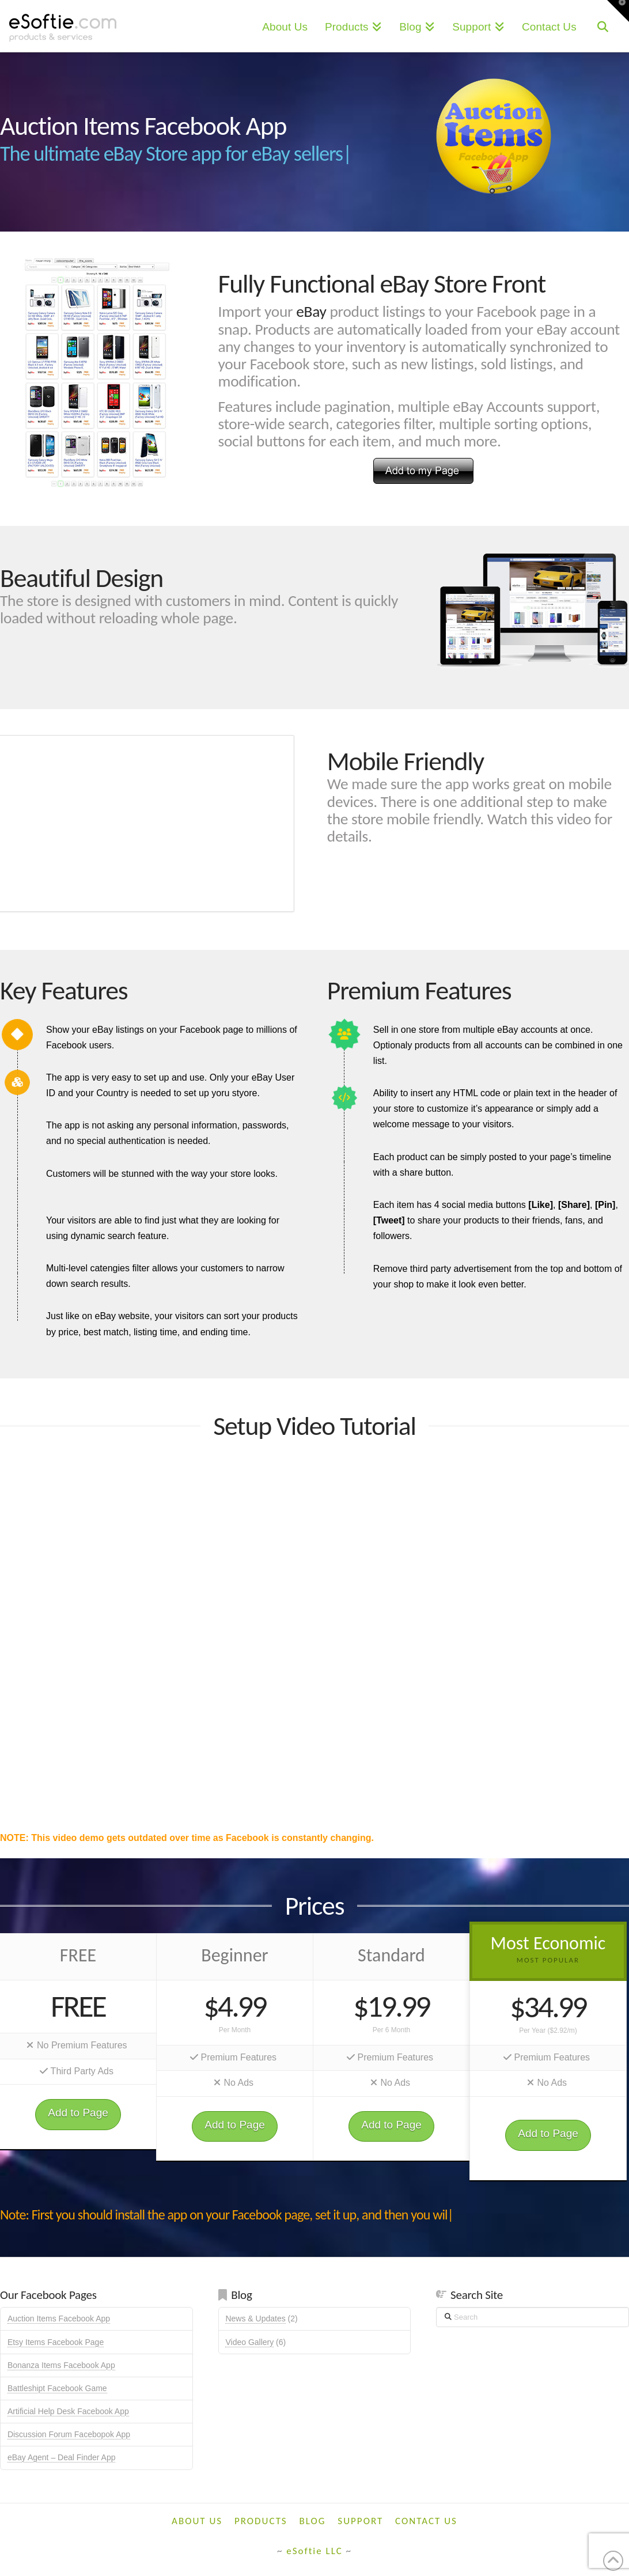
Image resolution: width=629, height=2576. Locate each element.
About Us (197, 2521)
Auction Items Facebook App (58, 2318)
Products (260, 2521)
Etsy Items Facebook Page (55, 2342)
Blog (313, 2521)
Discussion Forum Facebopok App (68, 2434)
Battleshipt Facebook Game (57, 2388)
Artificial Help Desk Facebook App (68, 2411)
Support (360, 2521)
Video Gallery (249, 2342)
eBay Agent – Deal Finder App (61, 2457)
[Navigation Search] (602, 26)
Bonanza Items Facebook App (61, 2365)
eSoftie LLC (314, 2551)
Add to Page (78, 2113)
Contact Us (426, 2521)
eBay (311, 311)
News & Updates (255, 2318)
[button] (618, 11)
